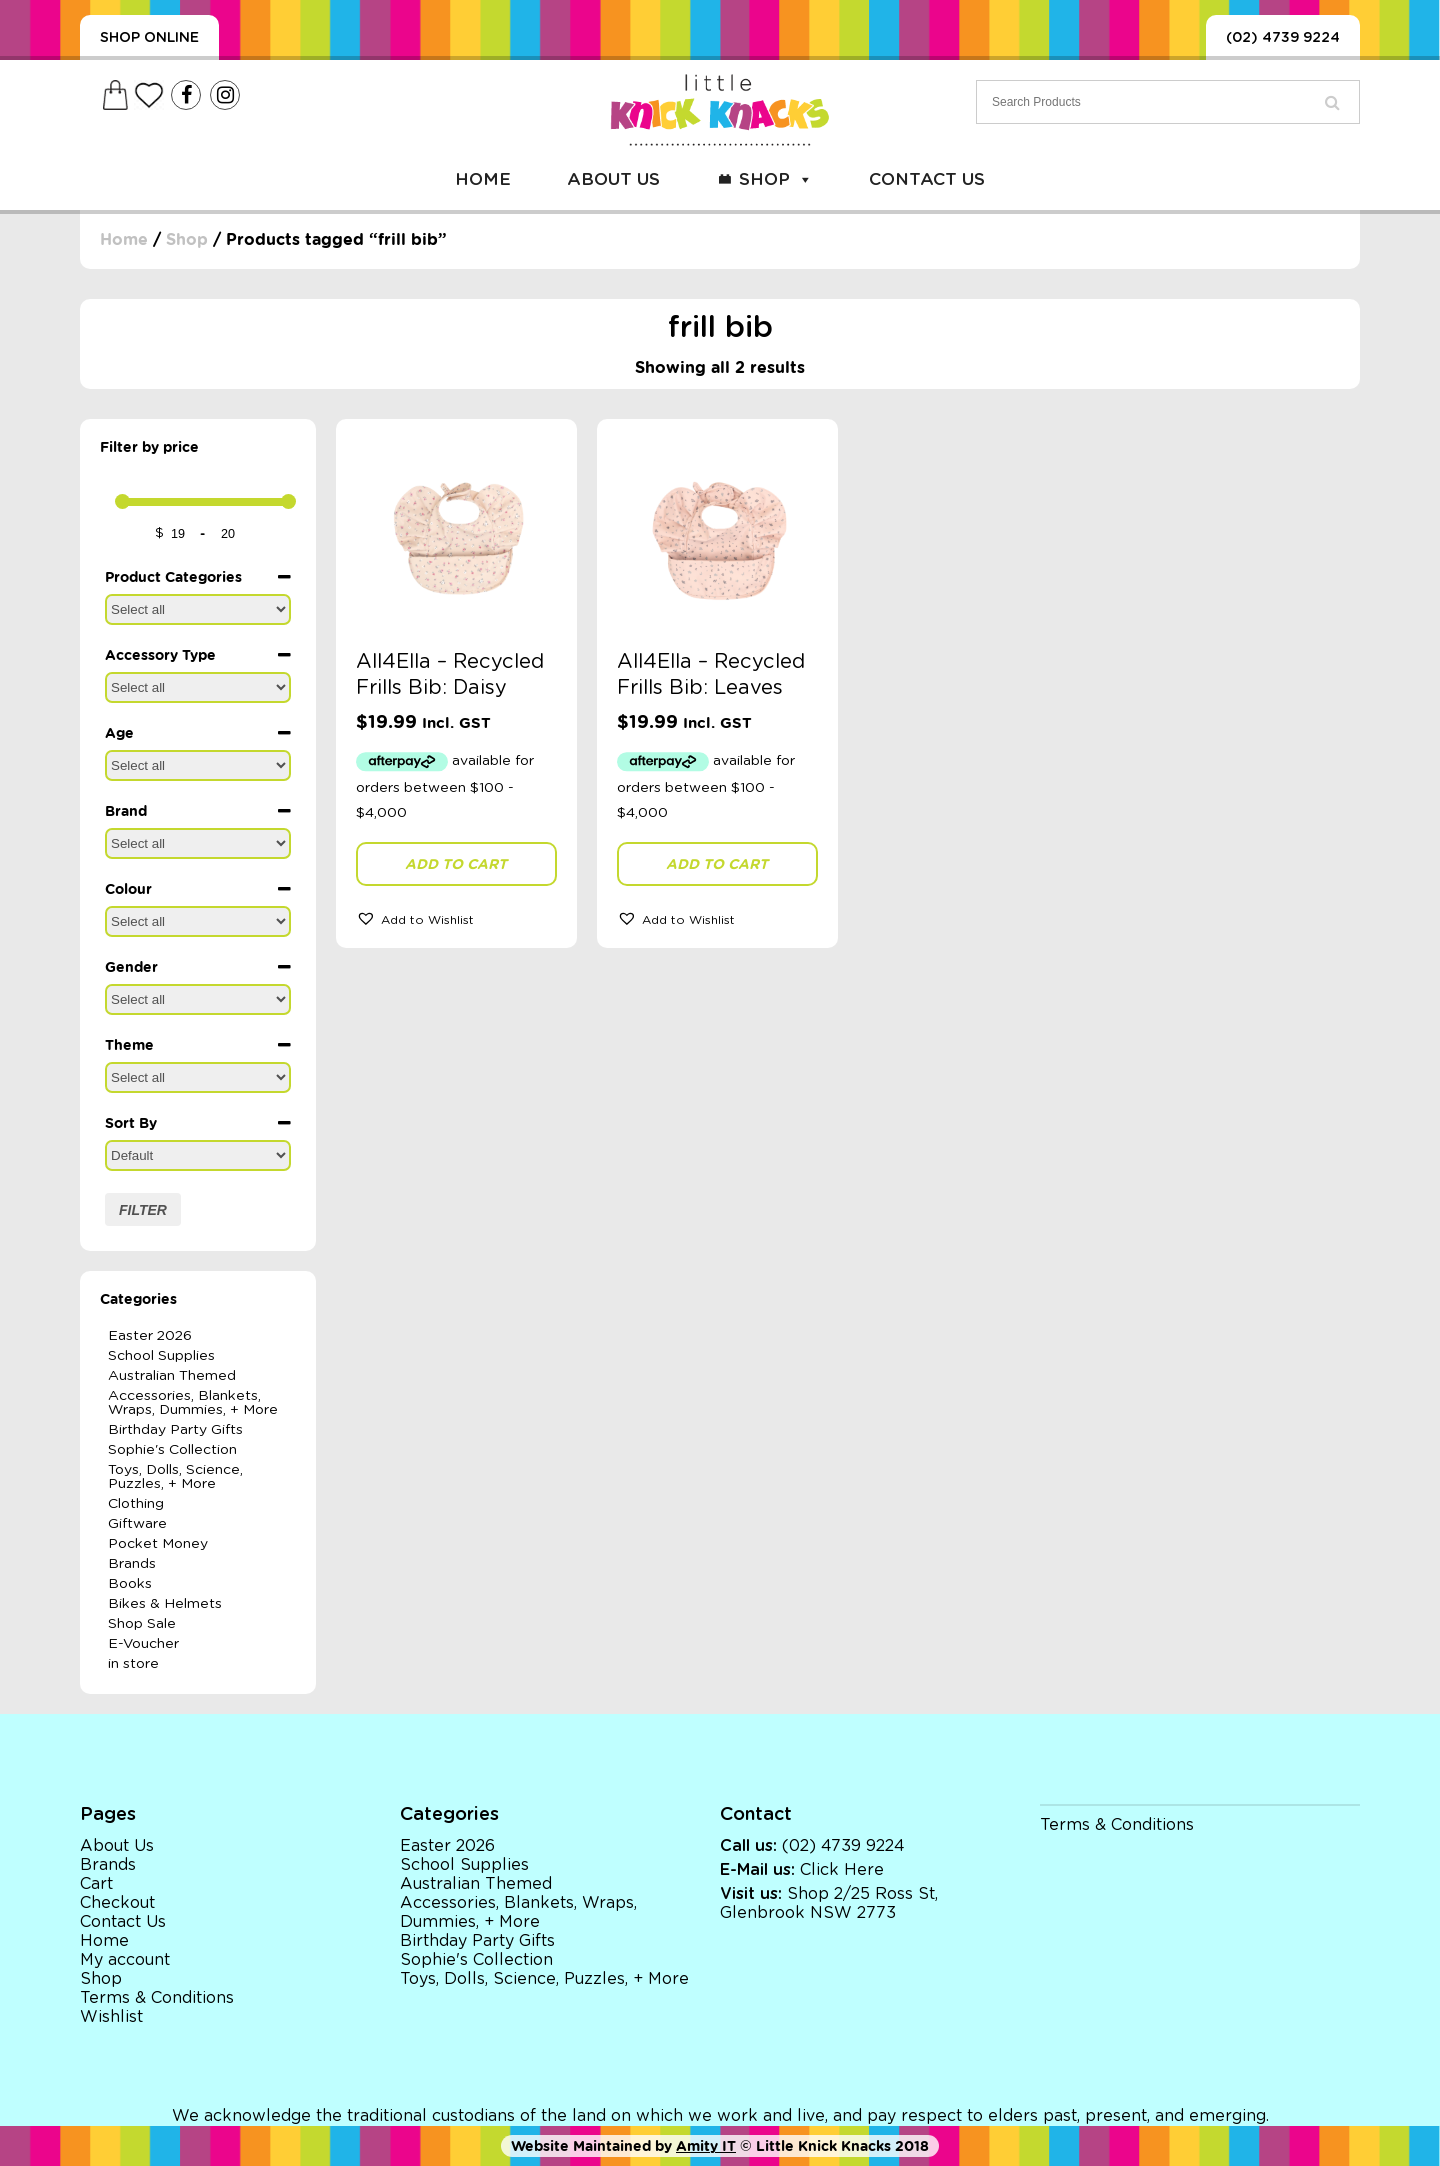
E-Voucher (143, 1644)
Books (130, 1584)
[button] (456, 918)
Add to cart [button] (456, 864)
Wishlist (111, 2017)
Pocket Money (158, 1544)
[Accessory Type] (198, 687)
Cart (96, 1884)
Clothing (136, 1504)
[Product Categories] (198, 609)
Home (483, 179)
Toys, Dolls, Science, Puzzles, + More (175, 1477)
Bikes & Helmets (165, 1604)
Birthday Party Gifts (175, 1430)
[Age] (198, 765)
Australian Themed (172, 1376)
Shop (776, 179)
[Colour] (198, 921)
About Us (613, 179)
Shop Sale (142, 1624)
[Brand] (198, 843)
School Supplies (161, 1356)
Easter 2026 (150, 1336)
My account (125, 1960)
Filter (143, 1210)
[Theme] (198, 1077)
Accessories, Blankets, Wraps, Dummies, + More (193, 1403)
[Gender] (198, 999)
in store (133, 1664)
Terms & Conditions (157, 1998)
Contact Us (927, 179)
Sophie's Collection (172, 1450)
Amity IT (706, 2146)
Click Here (842, 1870)
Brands (132, 1564)
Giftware (137, 1524)
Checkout (117, 1903)
